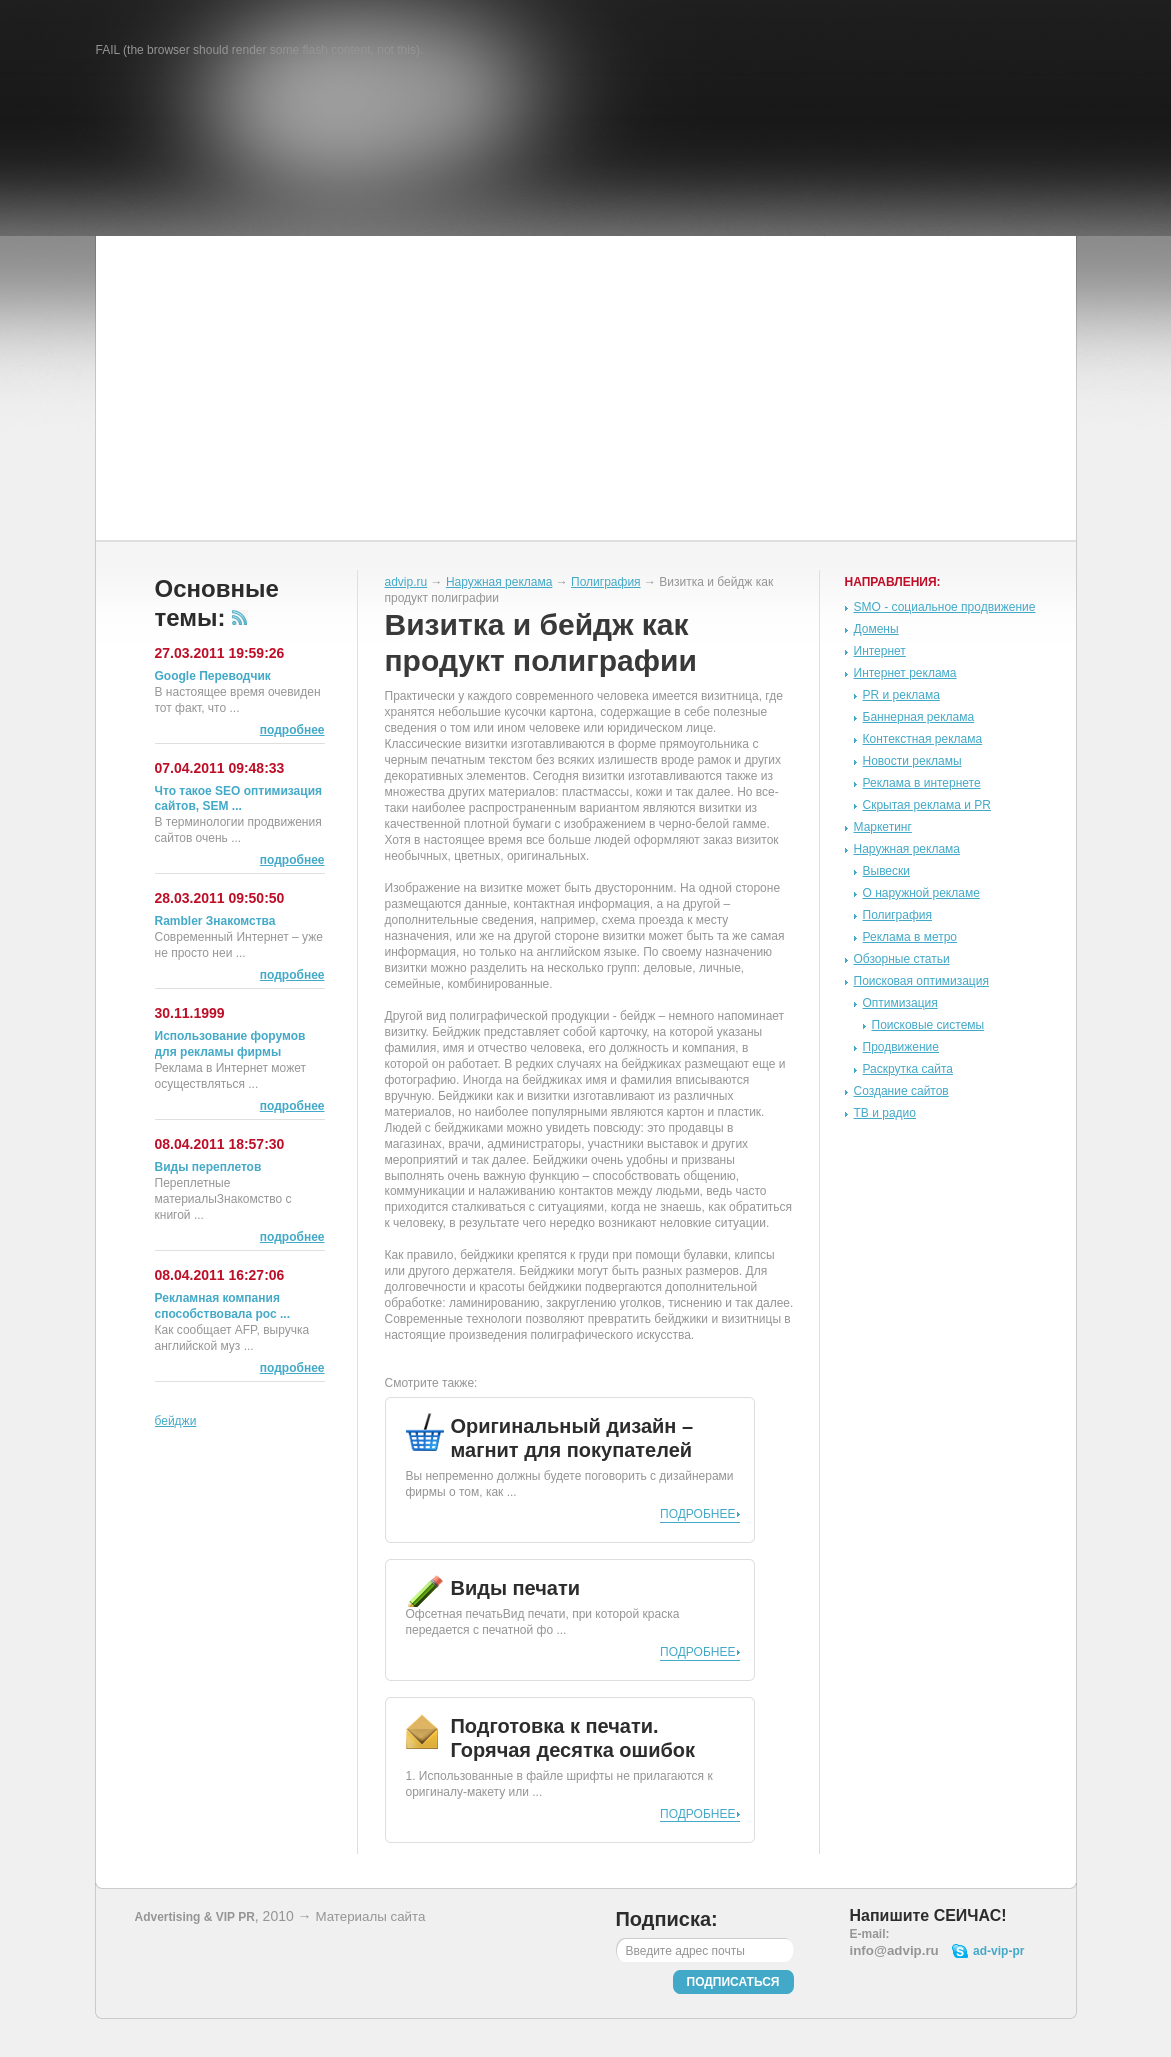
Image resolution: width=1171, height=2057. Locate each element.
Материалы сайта (370, 1916)
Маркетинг (883, 827)
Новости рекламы (912, 761)
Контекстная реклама (923, 739)
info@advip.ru (894, 1950)
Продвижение (901, 1047)
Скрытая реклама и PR (927, 805)
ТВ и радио (885, 1113)
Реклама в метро (910, 937)
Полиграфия (606, 582)
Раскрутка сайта (908, 1069)
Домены (876, 629)
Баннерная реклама (919, 717)
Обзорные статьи (902, 959)
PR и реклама (901, 695)
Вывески (887, 871)
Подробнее (697, 1514)
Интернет (880, 651)
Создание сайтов (901, 1091)
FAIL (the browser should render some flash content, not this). (260, 50)
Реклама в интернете (922, 783)
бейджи (176, 1421)
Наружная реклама (499, 582)
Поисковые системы (928, 1025)
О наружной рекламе (921, 893)
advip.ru (406, 582)
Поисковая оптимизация (921, 981)
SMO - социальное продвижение (945, 607)
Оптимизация (900, 1003)
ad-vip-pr (998, 1951)
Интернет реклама (905, 673)
